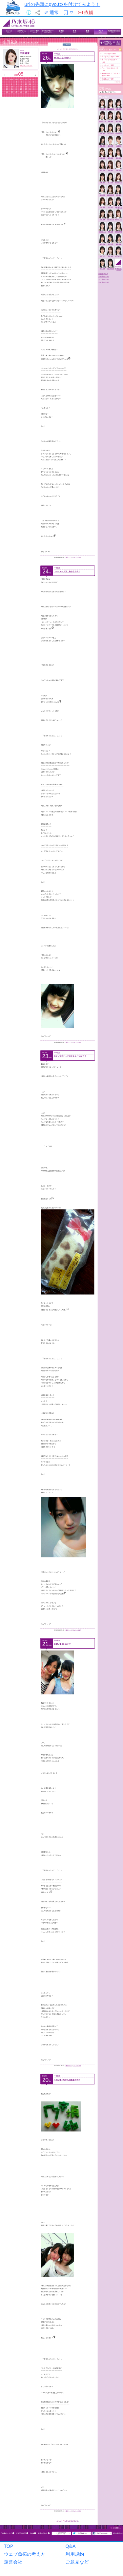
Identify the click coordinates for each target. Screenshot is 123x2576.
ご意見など (77, 2562)
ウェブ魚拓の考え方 (24, 2554)
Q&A (71, 2546)
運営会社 (13, 2562)
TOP (8, 2546)
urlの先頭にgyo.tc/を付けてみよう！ (62, 4)
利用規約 (75, 2554)
